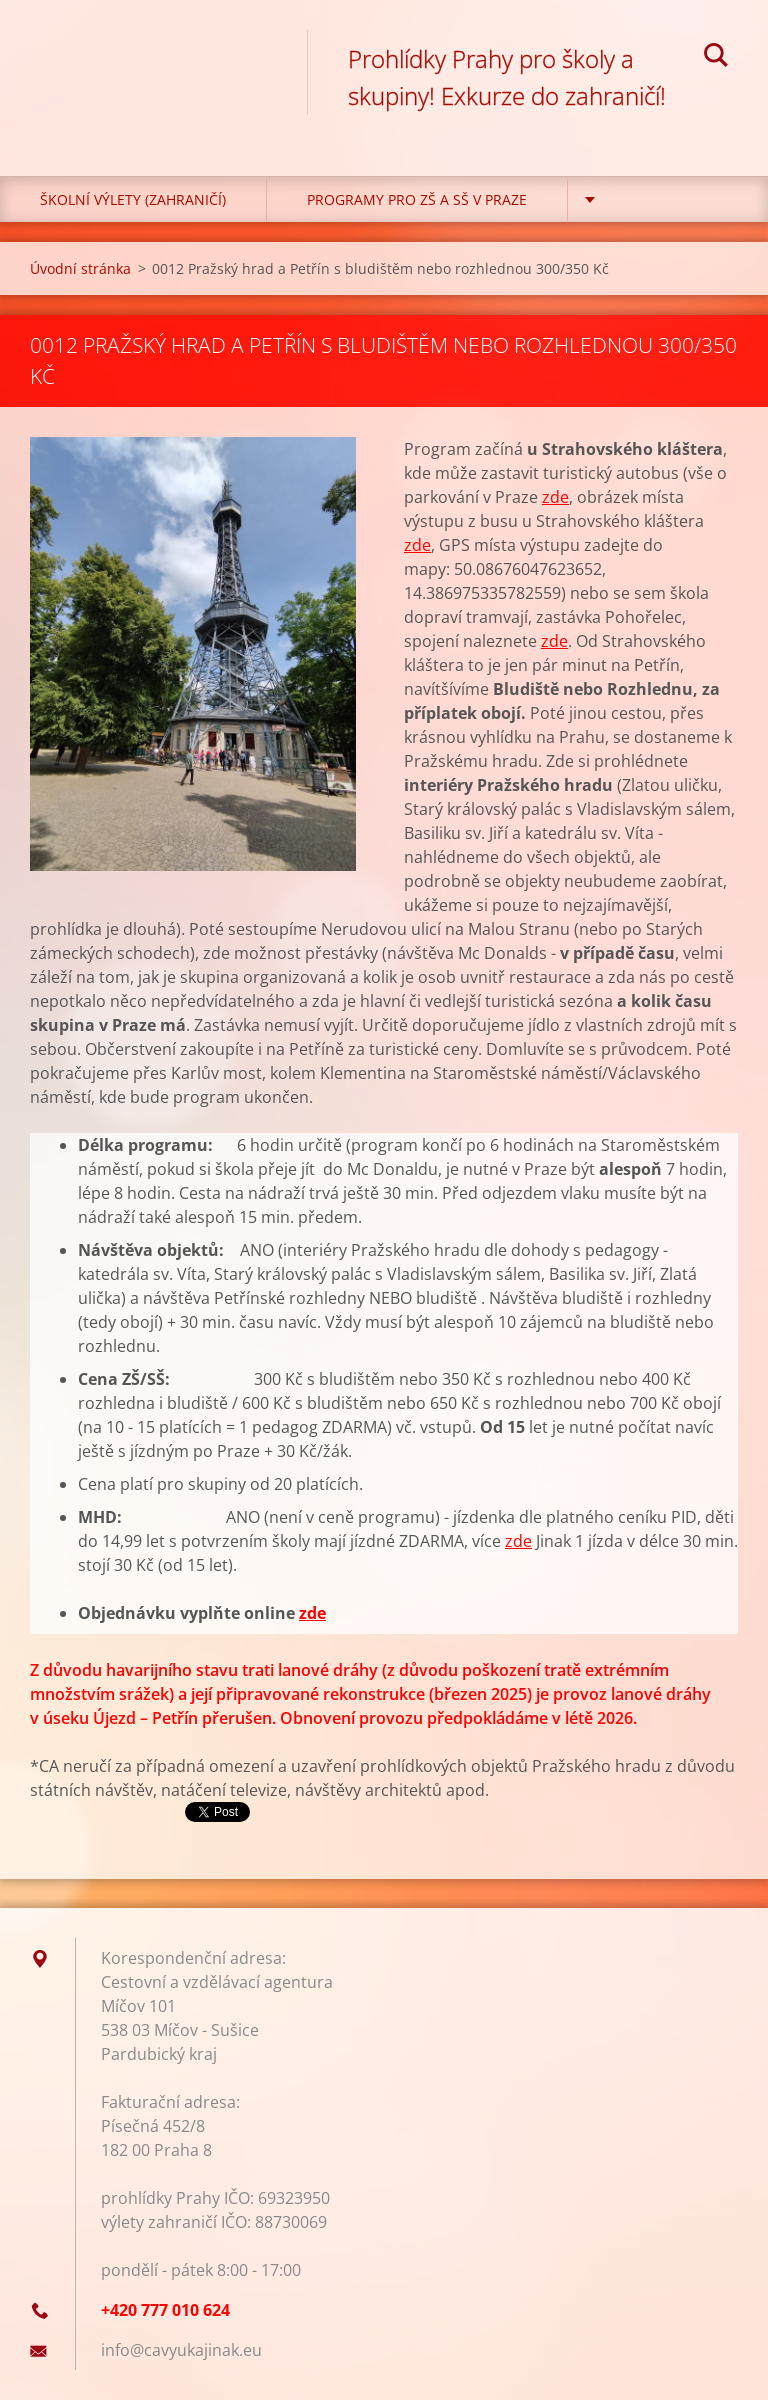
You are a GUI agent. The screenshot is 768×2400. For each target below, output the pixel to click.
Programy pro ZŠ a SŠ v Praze (417, 199)
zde (555, 497)
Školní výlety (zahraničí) (133, 199)
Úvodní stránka (80, 268)
